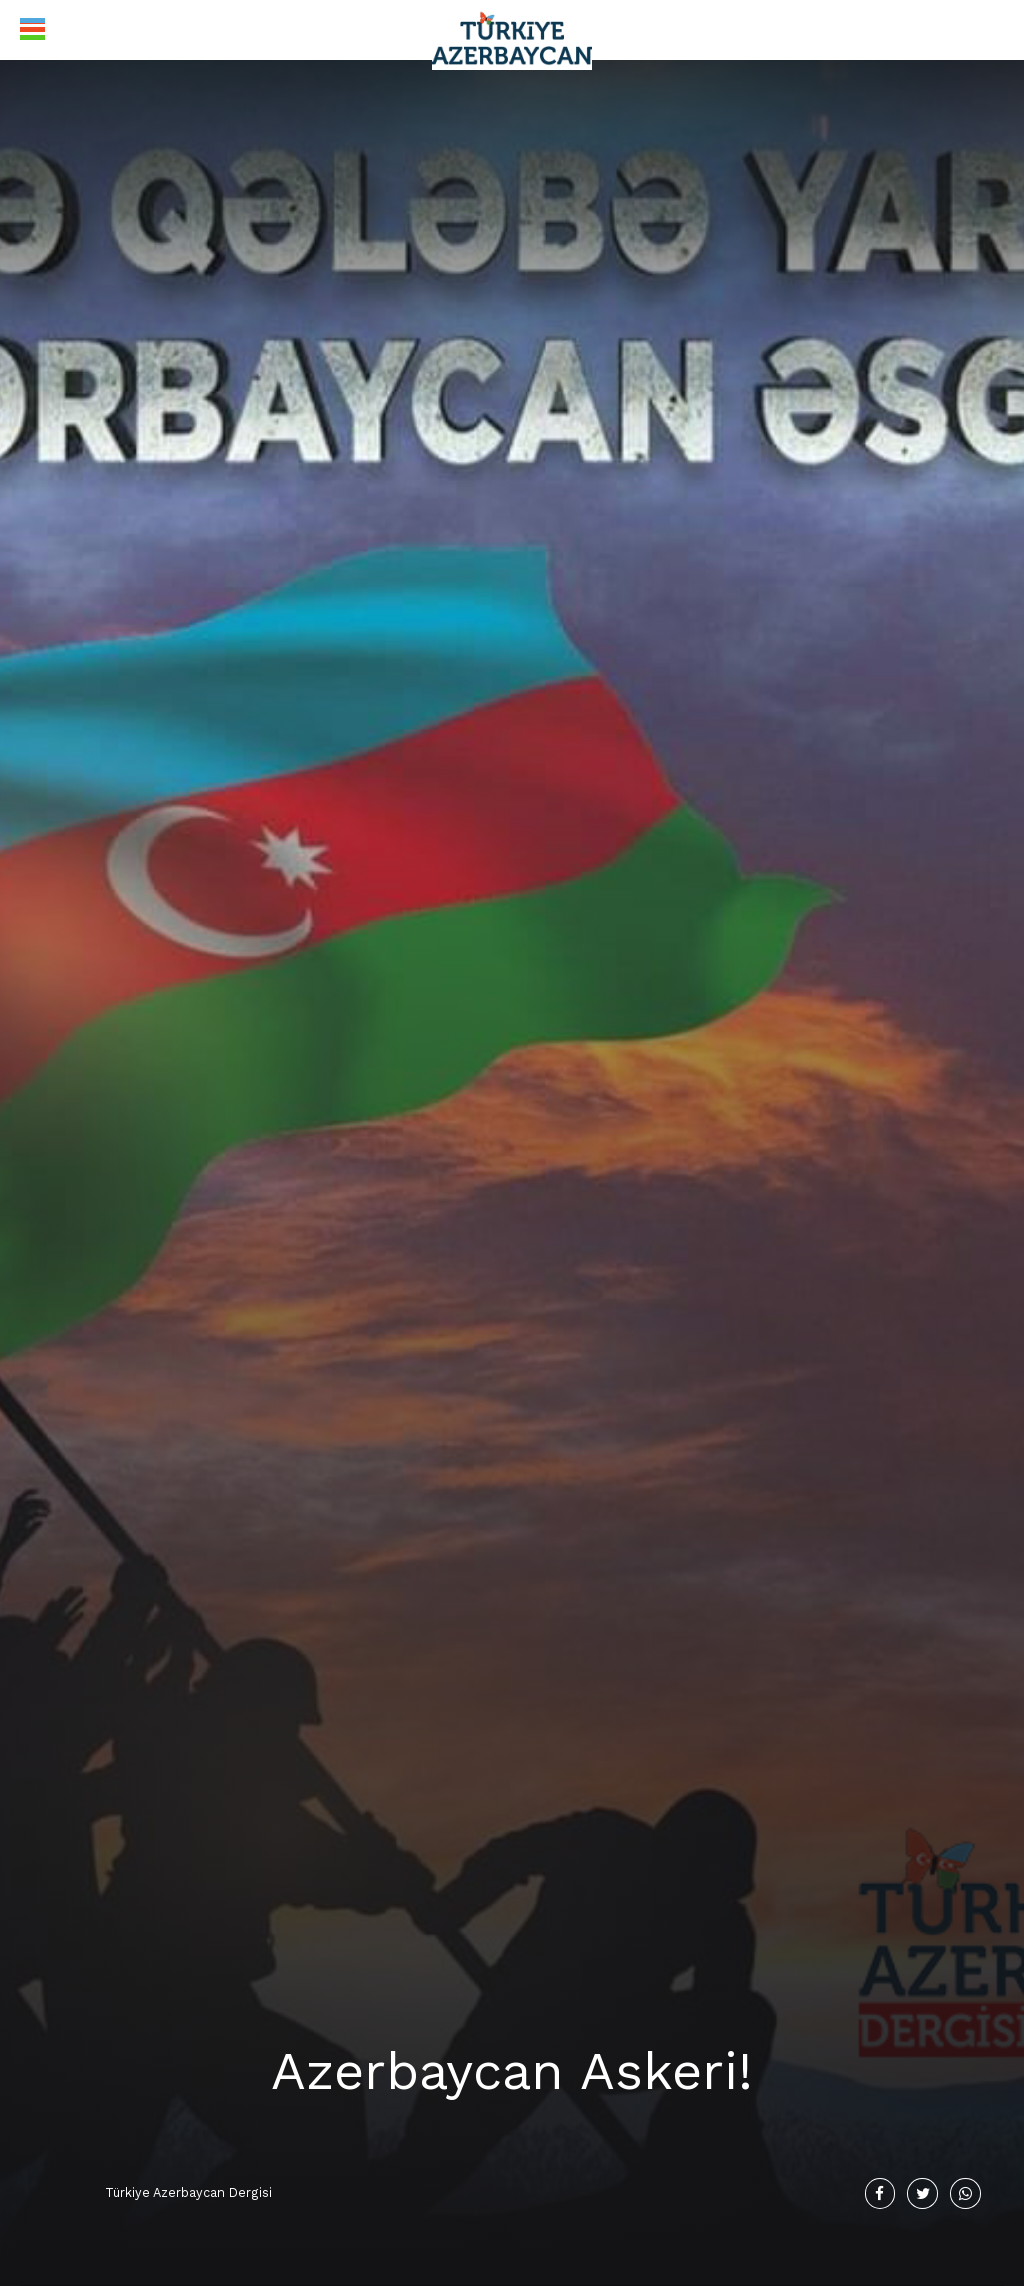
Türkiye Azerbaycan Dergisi (188, 2192)
